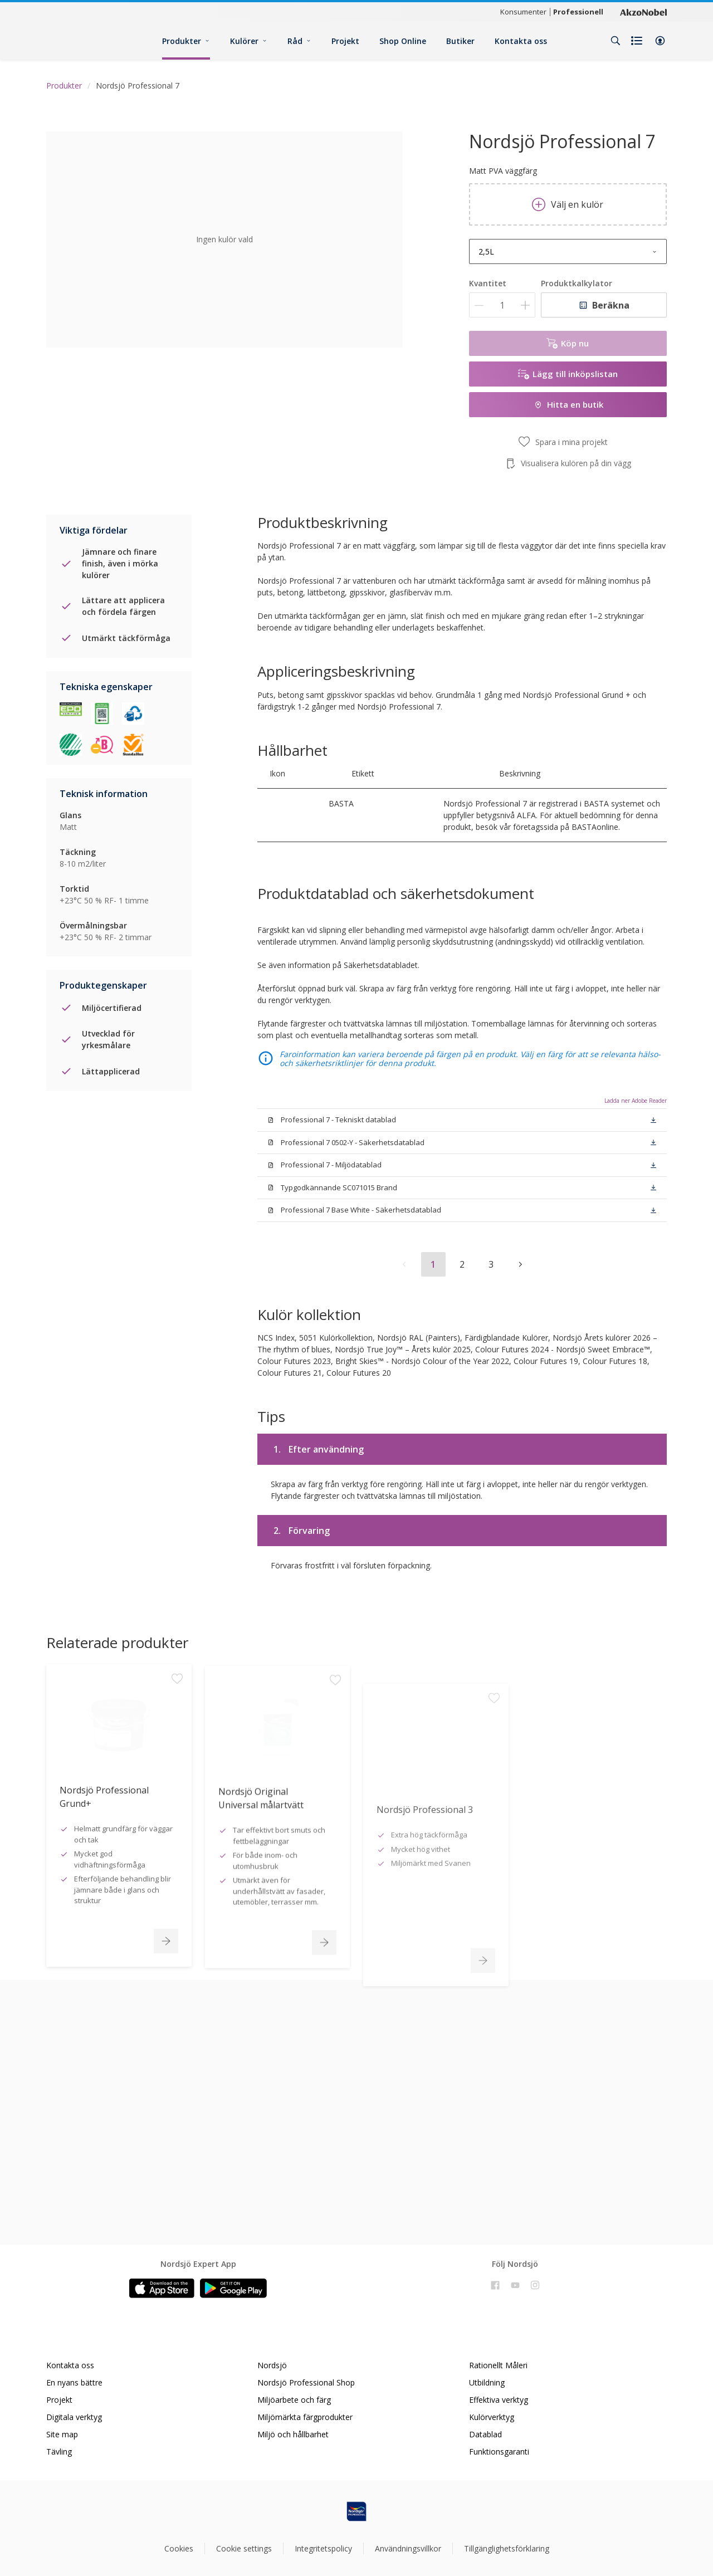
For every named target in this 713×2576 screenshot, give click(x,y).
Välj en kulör (567, 204)
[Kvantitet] (502, 304)
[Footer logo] (356, 2511)
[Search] (615, 40)
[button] (660, 40)
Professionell (578, 12)
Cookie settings (244, 2548)
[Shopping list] (637, 40)
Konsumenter (523, 12)
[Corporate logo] (643, 12)
